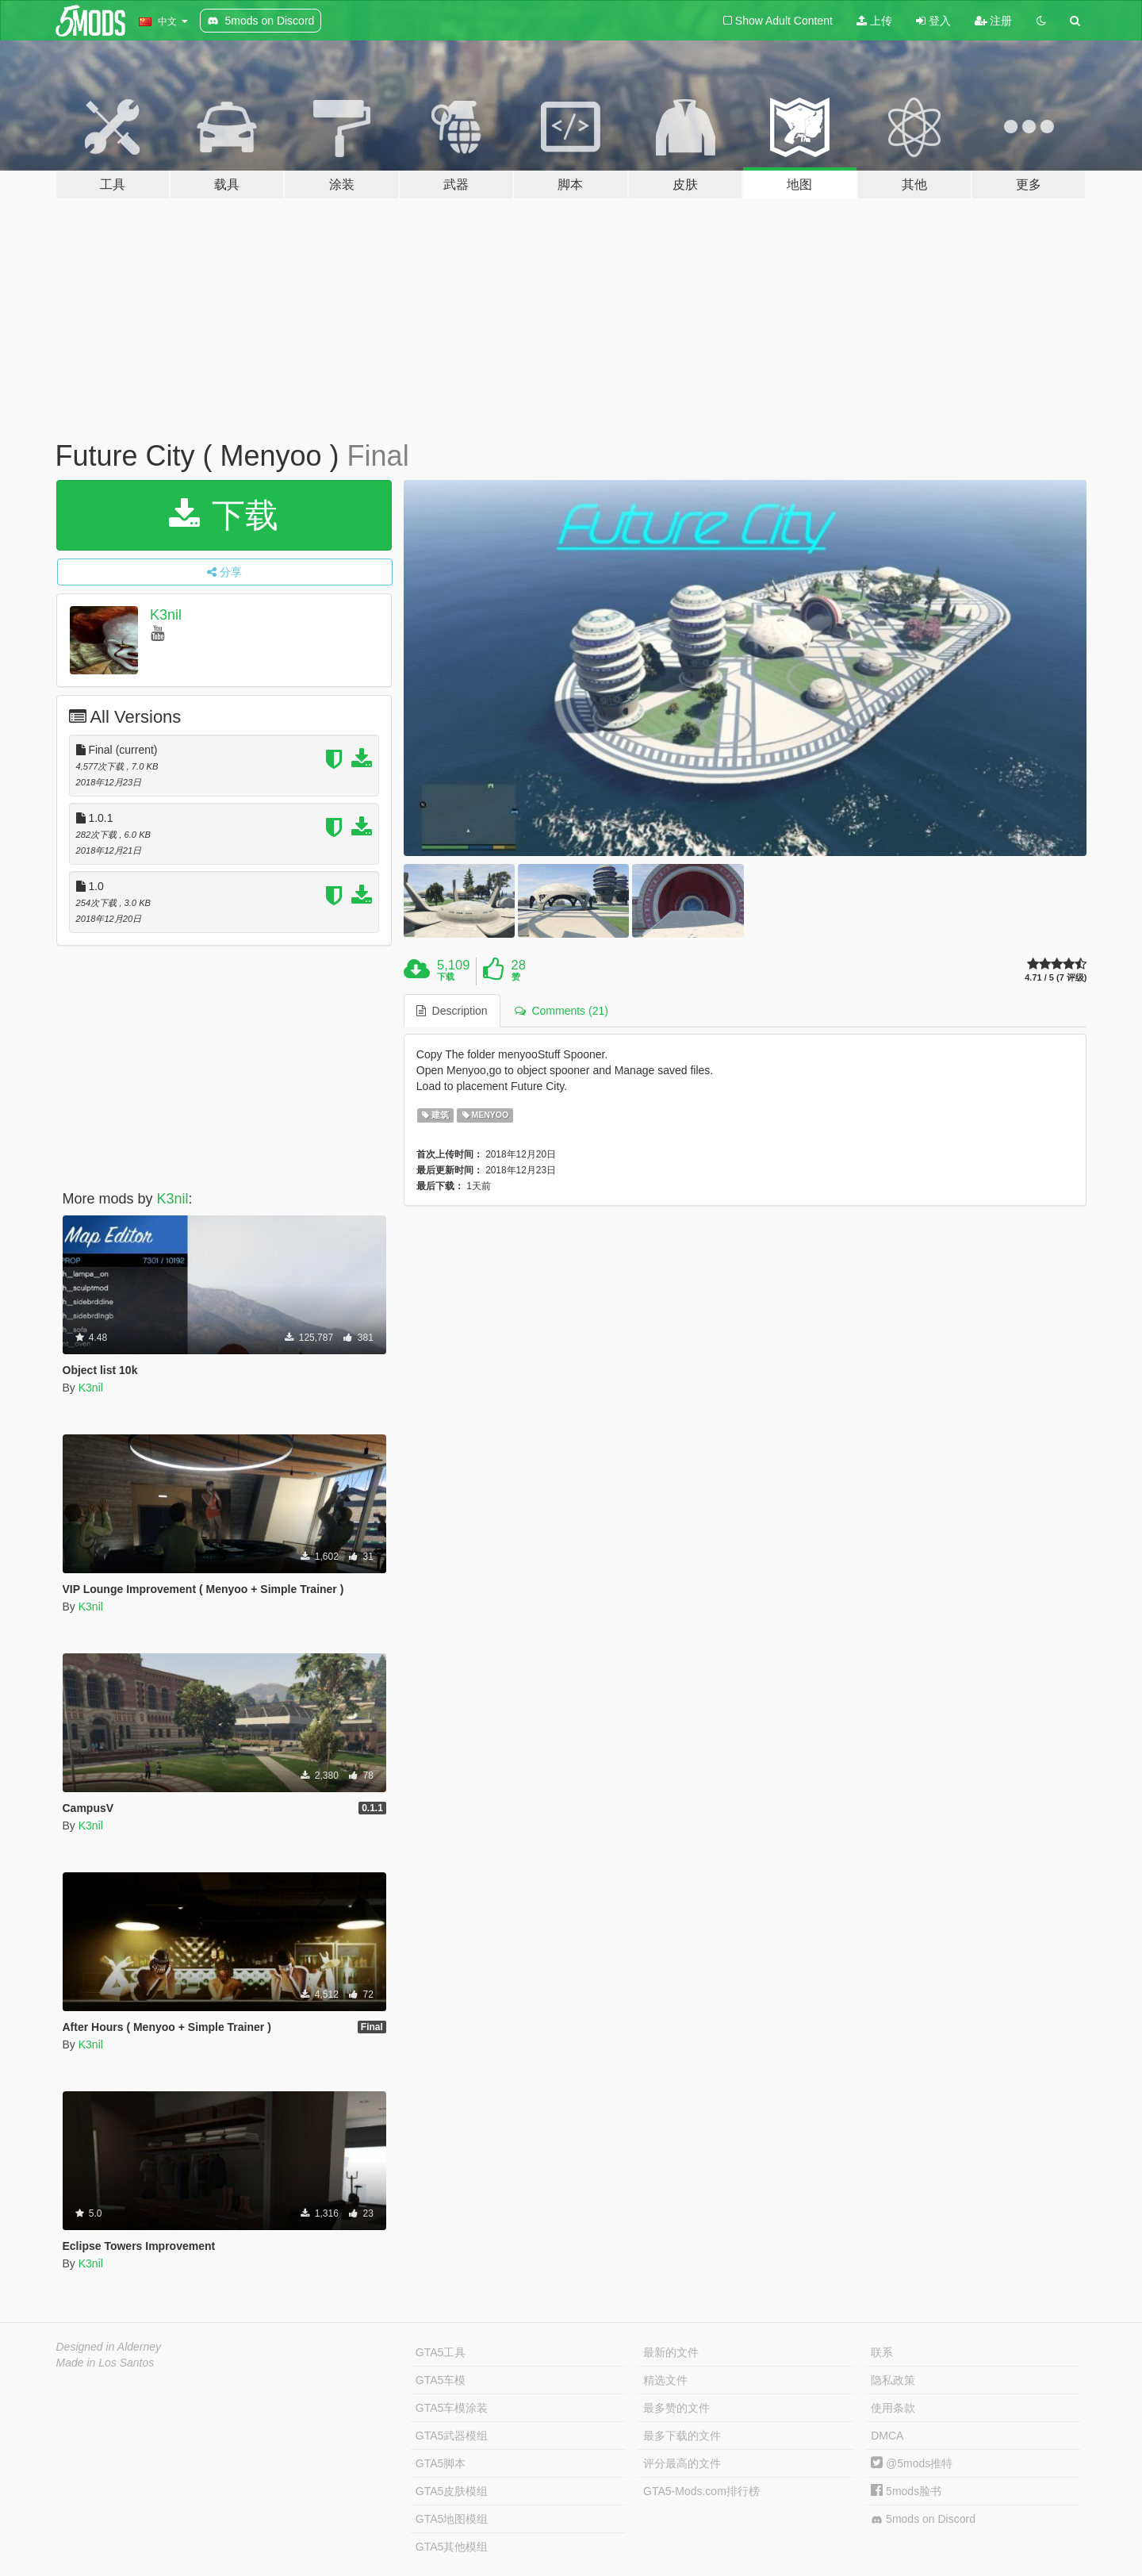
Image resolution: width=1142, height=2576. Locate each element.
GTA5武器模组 (452, 2435)
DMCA (887, 2435)
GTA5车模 (441, 2380)
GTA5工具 (441, 2352)
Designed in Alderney (109, 2346)
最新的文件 (671, 2352)
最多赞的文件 (676, 2407)
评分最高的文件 (682, 2463)
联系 (882, 2352)
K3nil (166, 615)
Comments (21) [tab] (561, 1010)
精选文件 (665, 2380)
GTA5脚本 (441, 2463)
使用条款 (893, 2407)
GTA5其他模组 (452, 2546)
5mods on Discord (923, 2519)
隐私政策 (893, 2380)
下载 (224, 515)
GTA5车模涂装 (452, 2407)
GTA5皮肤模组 (452, 2491)
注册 (994, 20)
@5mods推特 (911, 2463)
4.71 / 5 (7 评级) (1055, 977)
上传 (874, 20)
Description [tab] (452, 1010)
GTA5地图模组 (452, 2519)
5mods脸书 (906, 2491)
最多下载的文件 (682, 2435)
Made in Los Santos (105, 2362)
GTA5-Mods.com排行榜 (701, 2491)
